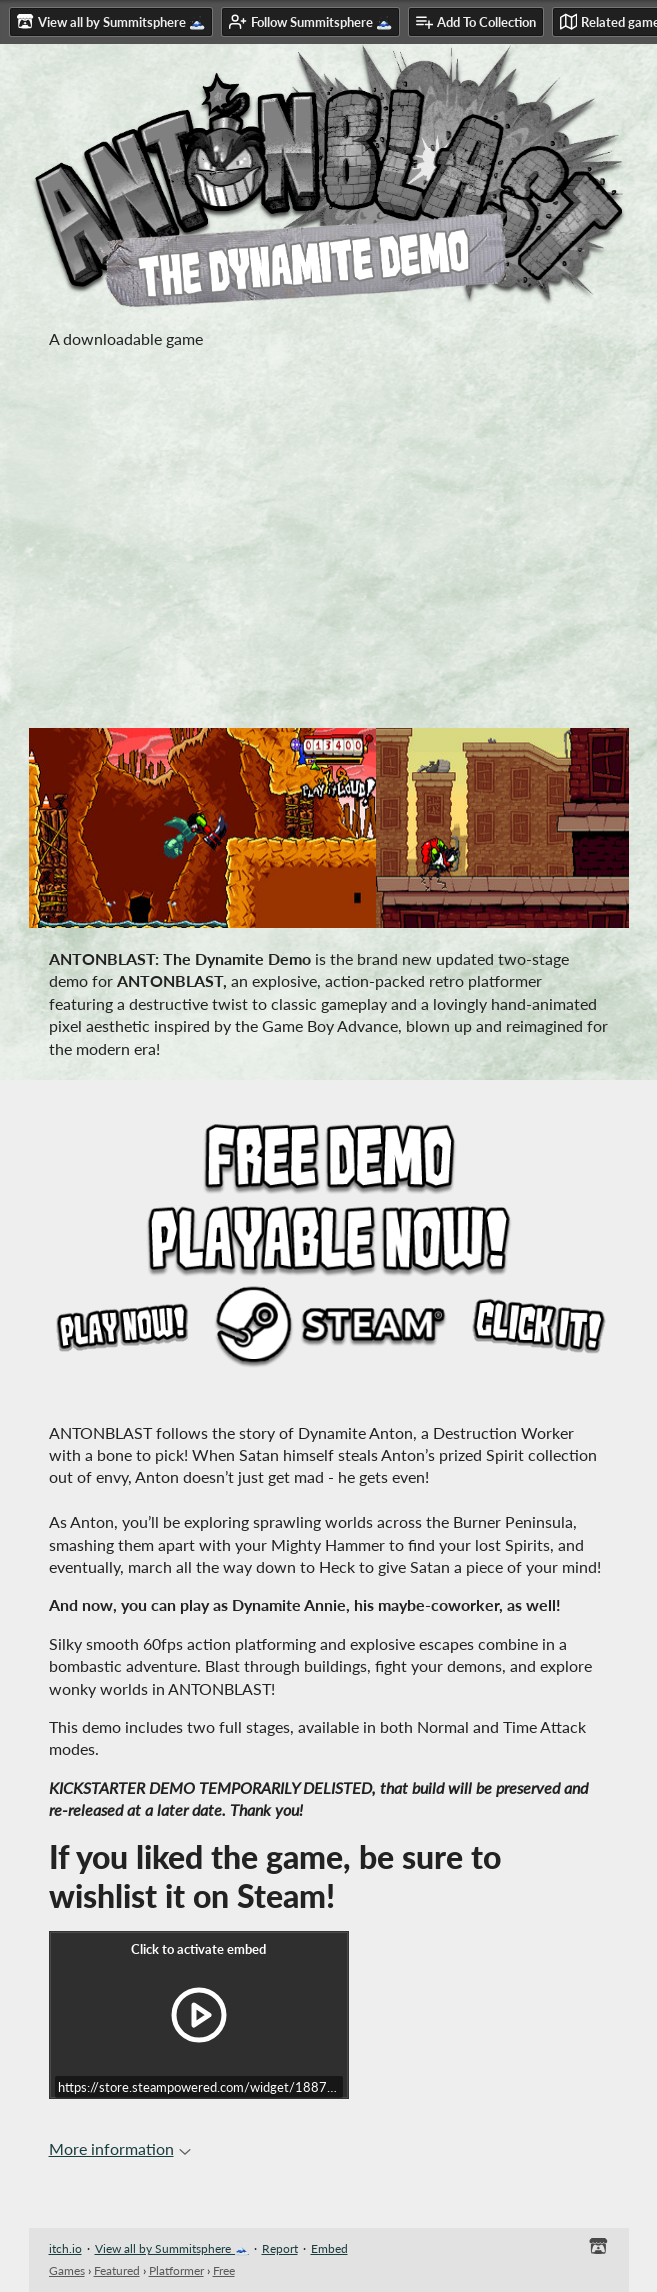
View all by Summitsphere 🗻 (172, 2248)
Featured (117, 2270)
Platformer (176, 2270)
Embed (329, 2248)
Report (280, 2248)
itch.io (65, 2248)
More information (120, 2148)
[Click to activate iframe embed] (199, 2015)
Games (67, 2270)
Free (224, 2270)
